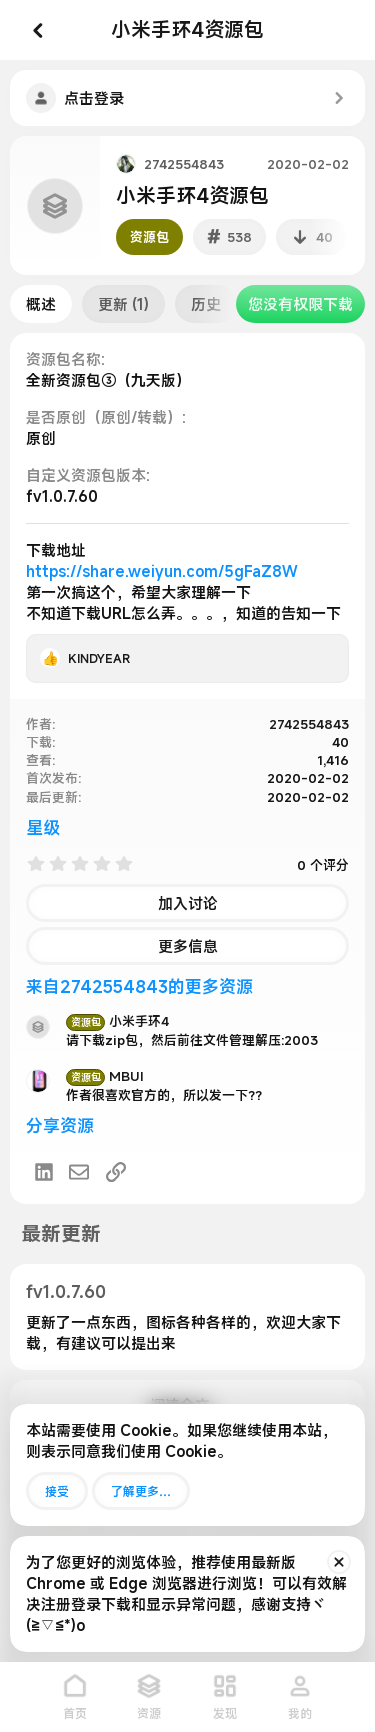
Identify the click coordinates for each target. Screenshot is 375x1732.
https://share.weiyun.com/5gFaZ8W (162, 571)
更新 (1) (123, 304)
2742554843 (184, 164)
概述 (41, 304)
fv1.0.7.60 (66, 1291)
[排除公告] (339, 1562)
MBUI (105, 1076)
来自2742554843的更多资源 (139, 986)
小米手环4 (117, 1021)
